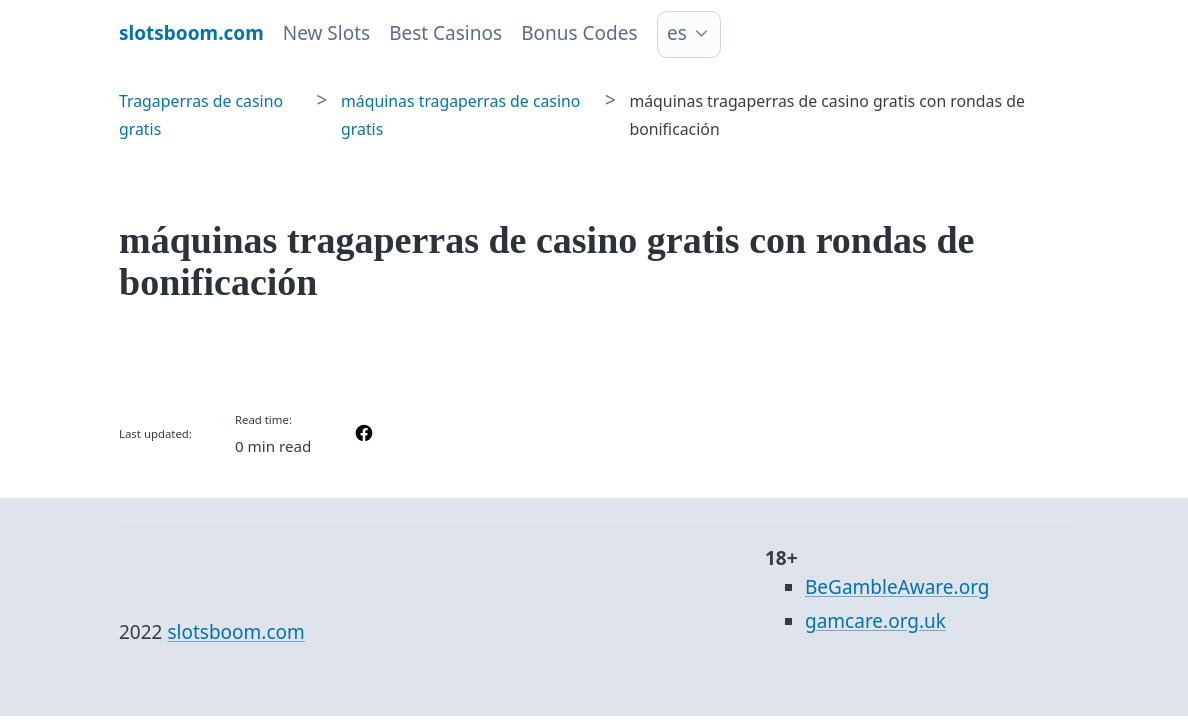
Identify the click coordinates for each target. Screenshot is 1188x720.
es (677, 33)
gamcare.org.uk (875, 621)
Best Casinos (445, 33)
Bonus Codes (579, 33)
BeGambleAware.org (897, 587)
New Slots (326, 33)
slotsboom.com (235, 632)
